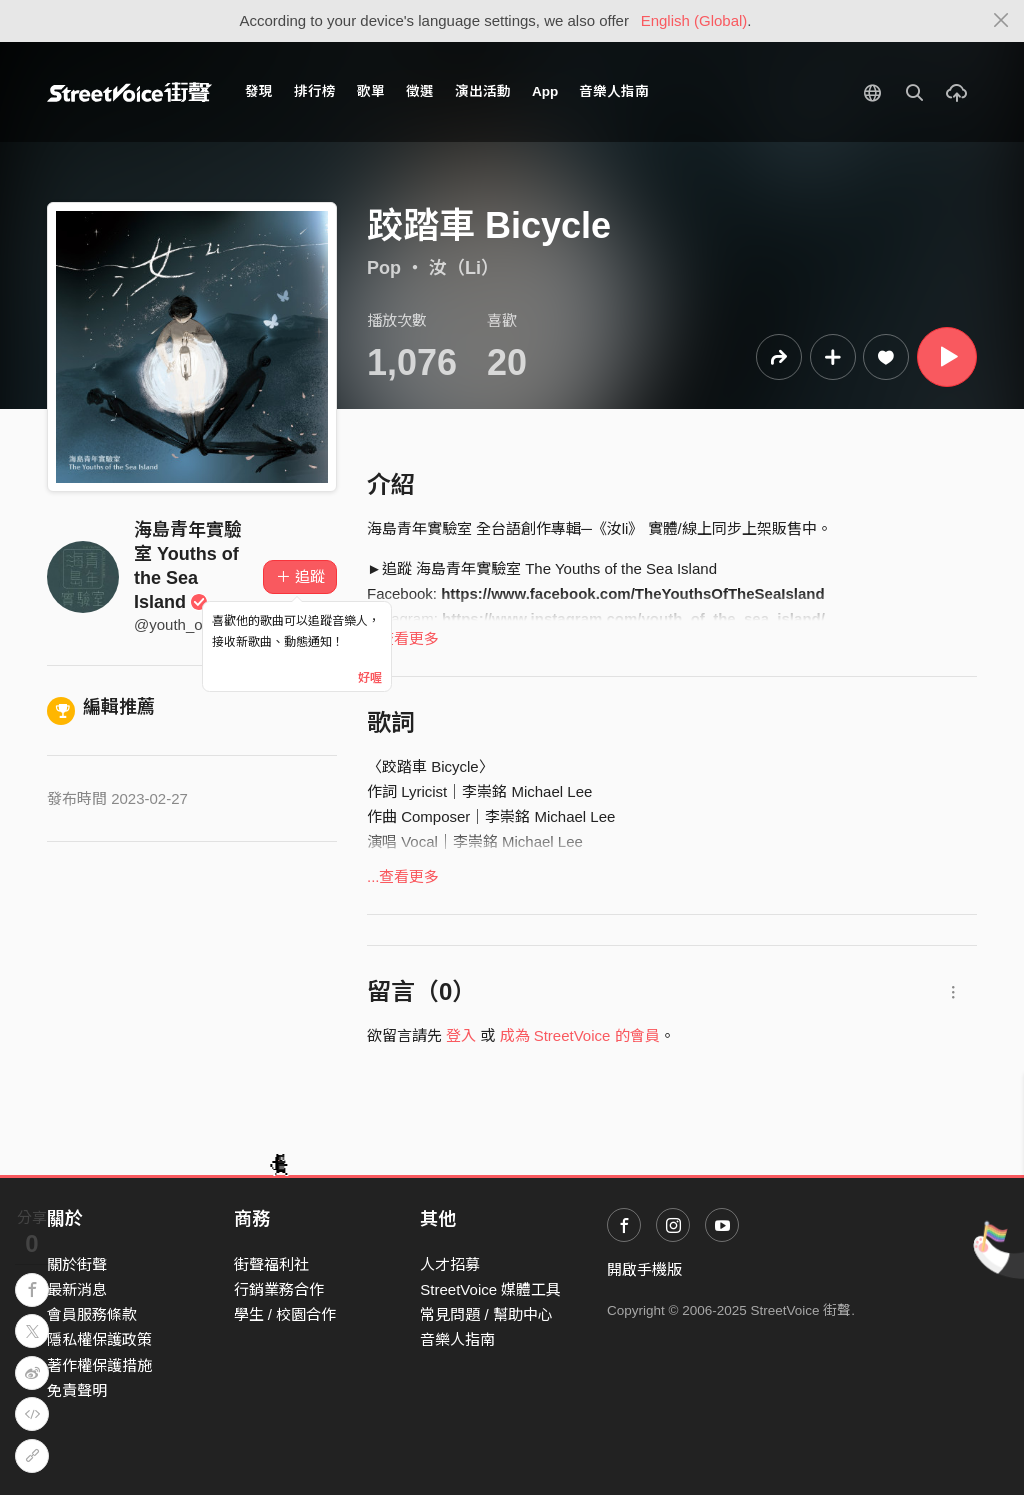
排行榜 (315, 91)
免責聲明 (77, 1390)
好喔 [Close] (370, 678)
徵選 (420, 91)
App (545, 91)
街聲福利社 (271, 1264)
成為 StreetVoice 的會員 (580, 1035)
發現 (259, 91)
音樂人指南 (614, 91)
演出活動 (483, 91)
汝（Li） (464, 268)
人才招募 (450, 1264)
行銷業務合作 (279, 1289)
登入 (461, 1035)
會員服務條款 (92, 1314)
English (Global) (694, 20)
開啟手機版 (644, 1269)
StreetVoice (129, 92)
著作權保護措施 (99, 1365)
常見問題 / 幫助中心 (486, 1314)
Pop (384, 268)
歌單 (371, 91)
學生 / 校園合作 (285, 1314)
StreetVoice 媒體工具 (490, 1289)
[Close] (1001, 21)
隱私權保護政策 (99, 1339)
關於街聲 (77, 1264)
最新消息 (77, 1289)
